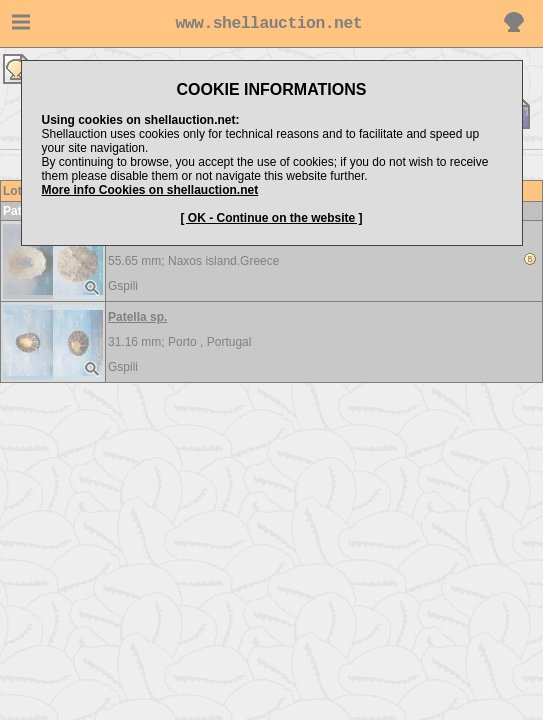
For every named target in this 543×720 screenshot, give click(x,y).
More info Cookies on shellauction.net (150, 190)
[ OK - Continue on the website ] (272, 218)
